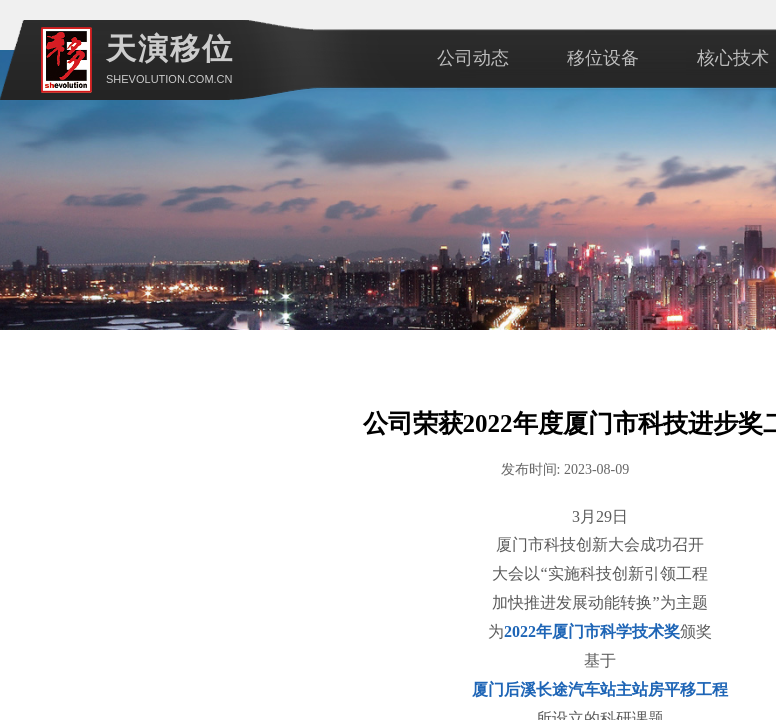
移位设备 (603, 58)
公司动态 (473, 58)
